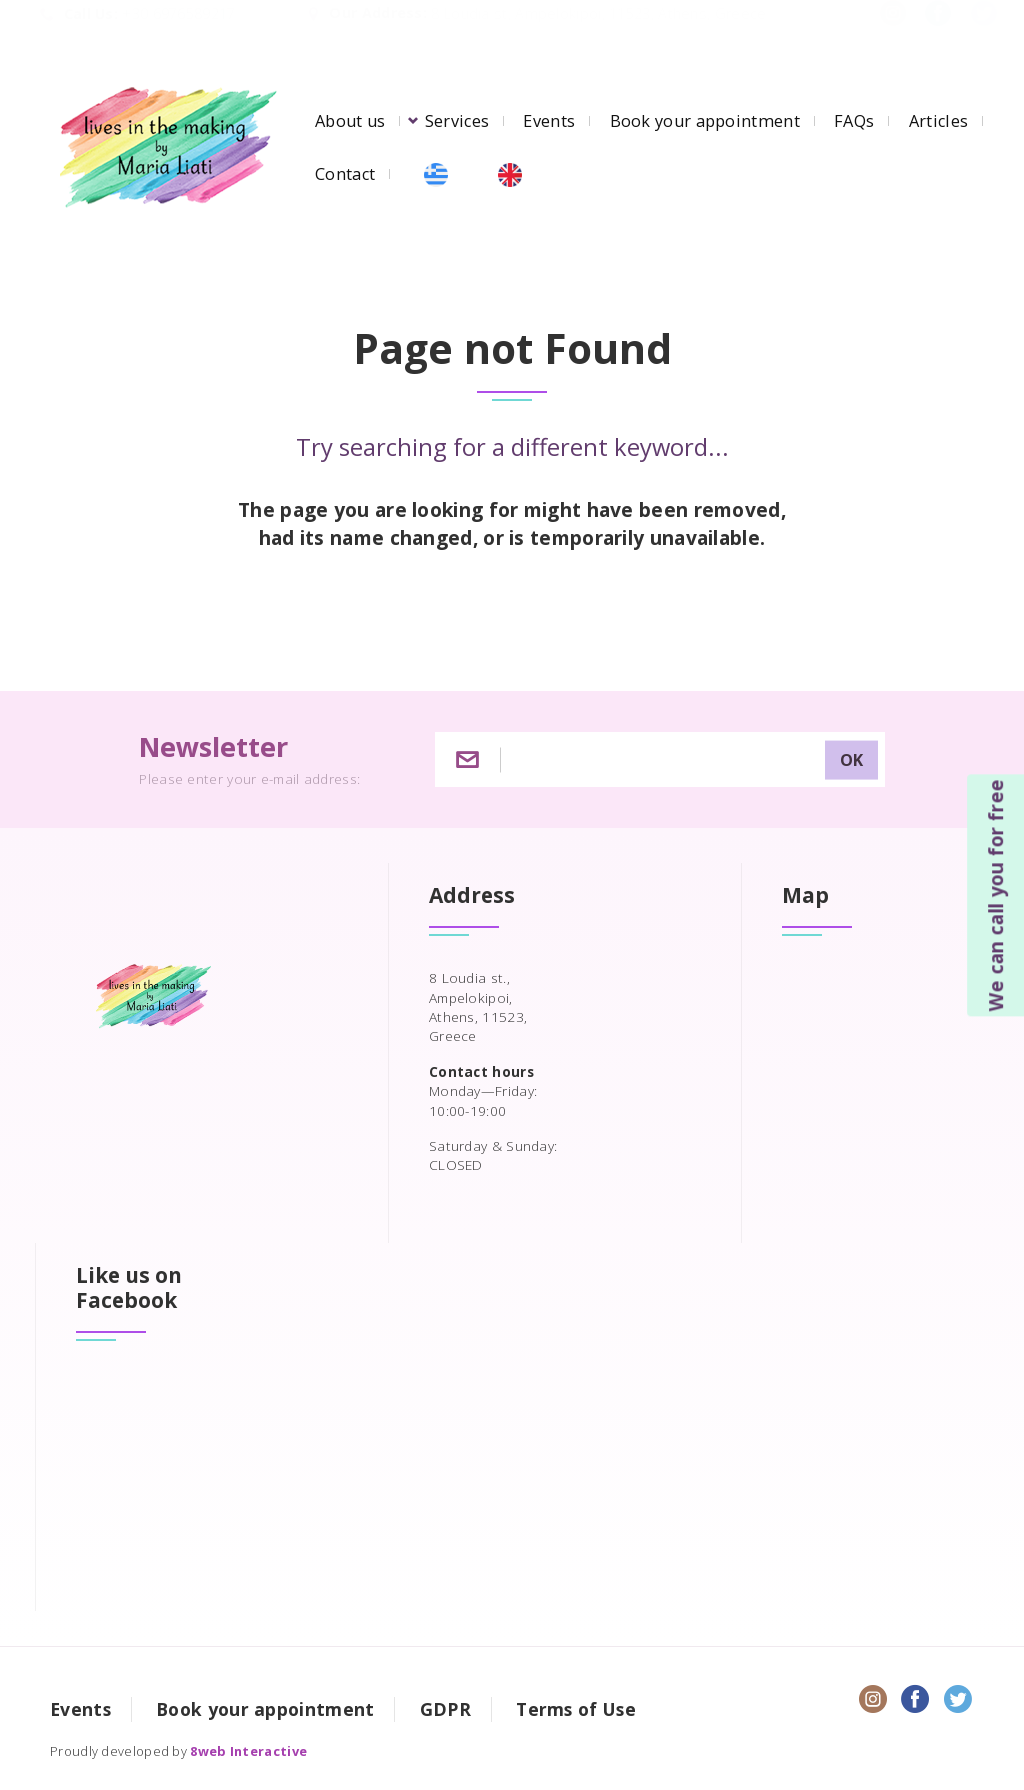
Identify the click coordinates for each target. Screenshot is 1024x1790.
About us (350, 121)
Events (549, 121)
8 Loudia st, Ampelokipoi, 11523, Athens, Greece (598, 33)
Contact (345, 174)
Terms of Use (576, 1709)
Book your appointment (705, 121)
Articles (938, 121)
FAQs (854, 121)
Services (457, 121)
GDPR (445, 1709)
